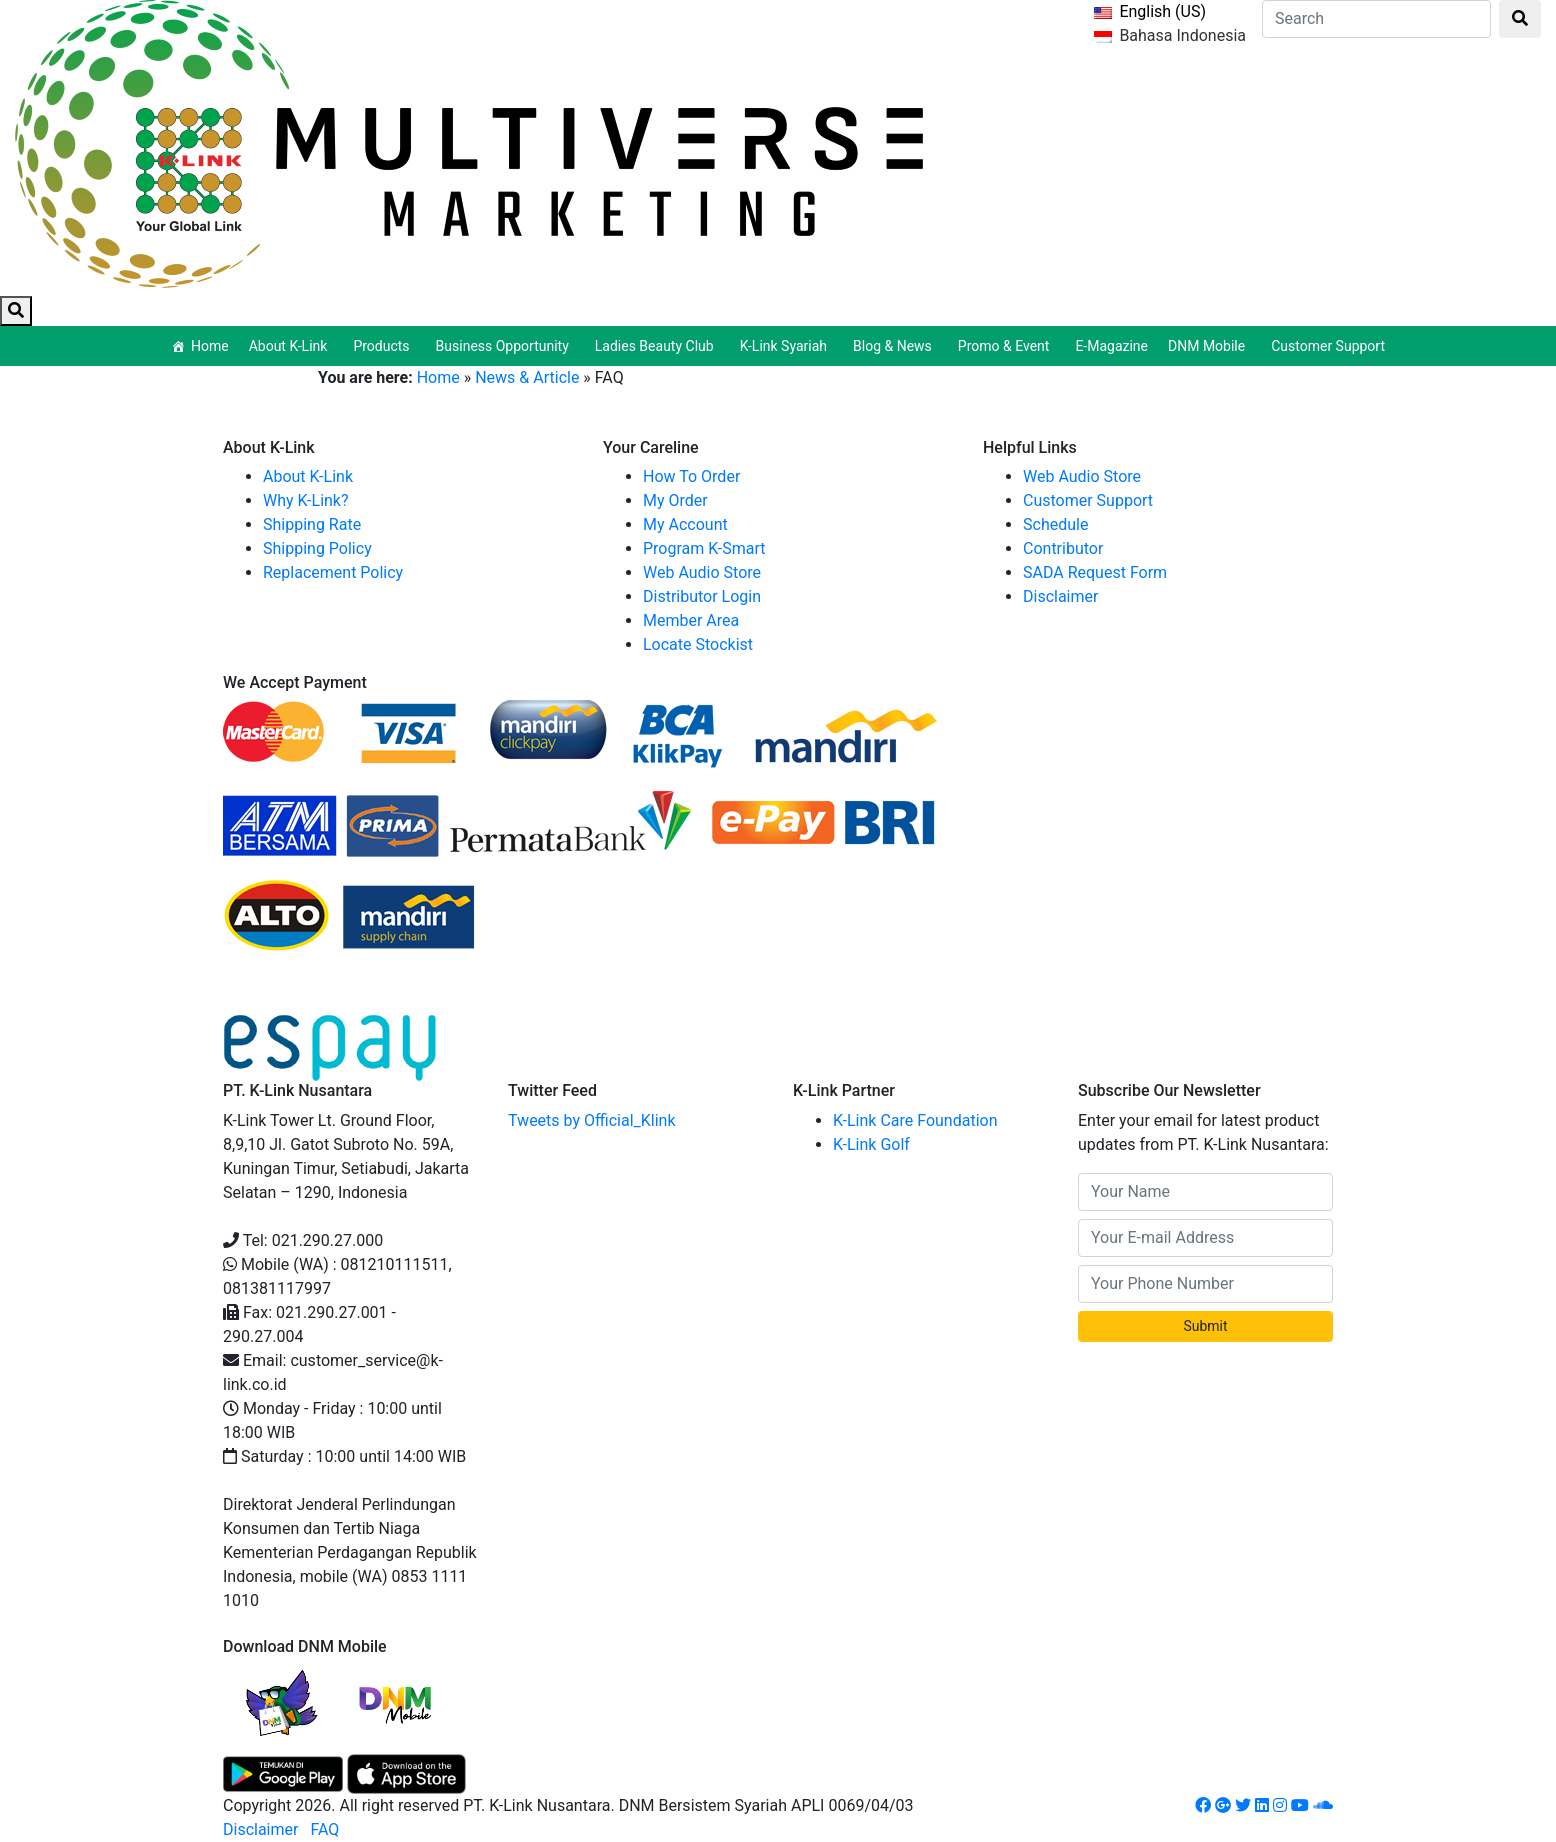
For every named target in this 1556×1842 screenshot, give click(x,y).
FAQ (324, 1829)
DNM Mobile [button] (1209, 346)
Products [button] (384, 346)
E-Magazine (1111, 346)
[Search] (1376, 19)
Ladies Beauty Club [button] (657, 346)
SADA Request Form (1095, 572)
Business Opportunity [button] (505, 346)
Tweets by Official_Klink (592, 1120)
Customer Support (1328, 346)
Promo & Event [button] (1007, 346)
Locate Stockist (698, 644)
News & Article (527, 377)
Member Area (691, 620)
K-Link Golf (871, 1144)
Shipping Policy (317, 548)
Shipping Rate (312, 524)
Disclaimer (1060, 596)
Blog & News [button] (895, 346)
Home (210, 346)
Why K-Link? (306, 500)
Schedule (1055, 524)
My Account (685, 524)
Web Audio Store (702, 572)
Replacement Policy (333, 572)
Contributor (1063, 548)
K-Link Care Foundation (915, 1120)
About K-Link (308, 476)
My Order (675, 500)
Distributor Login (702, 596)
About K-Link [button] (291, 346)
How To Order (691, 476)
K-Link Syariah (786, 346)
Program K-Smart (704, 548)
